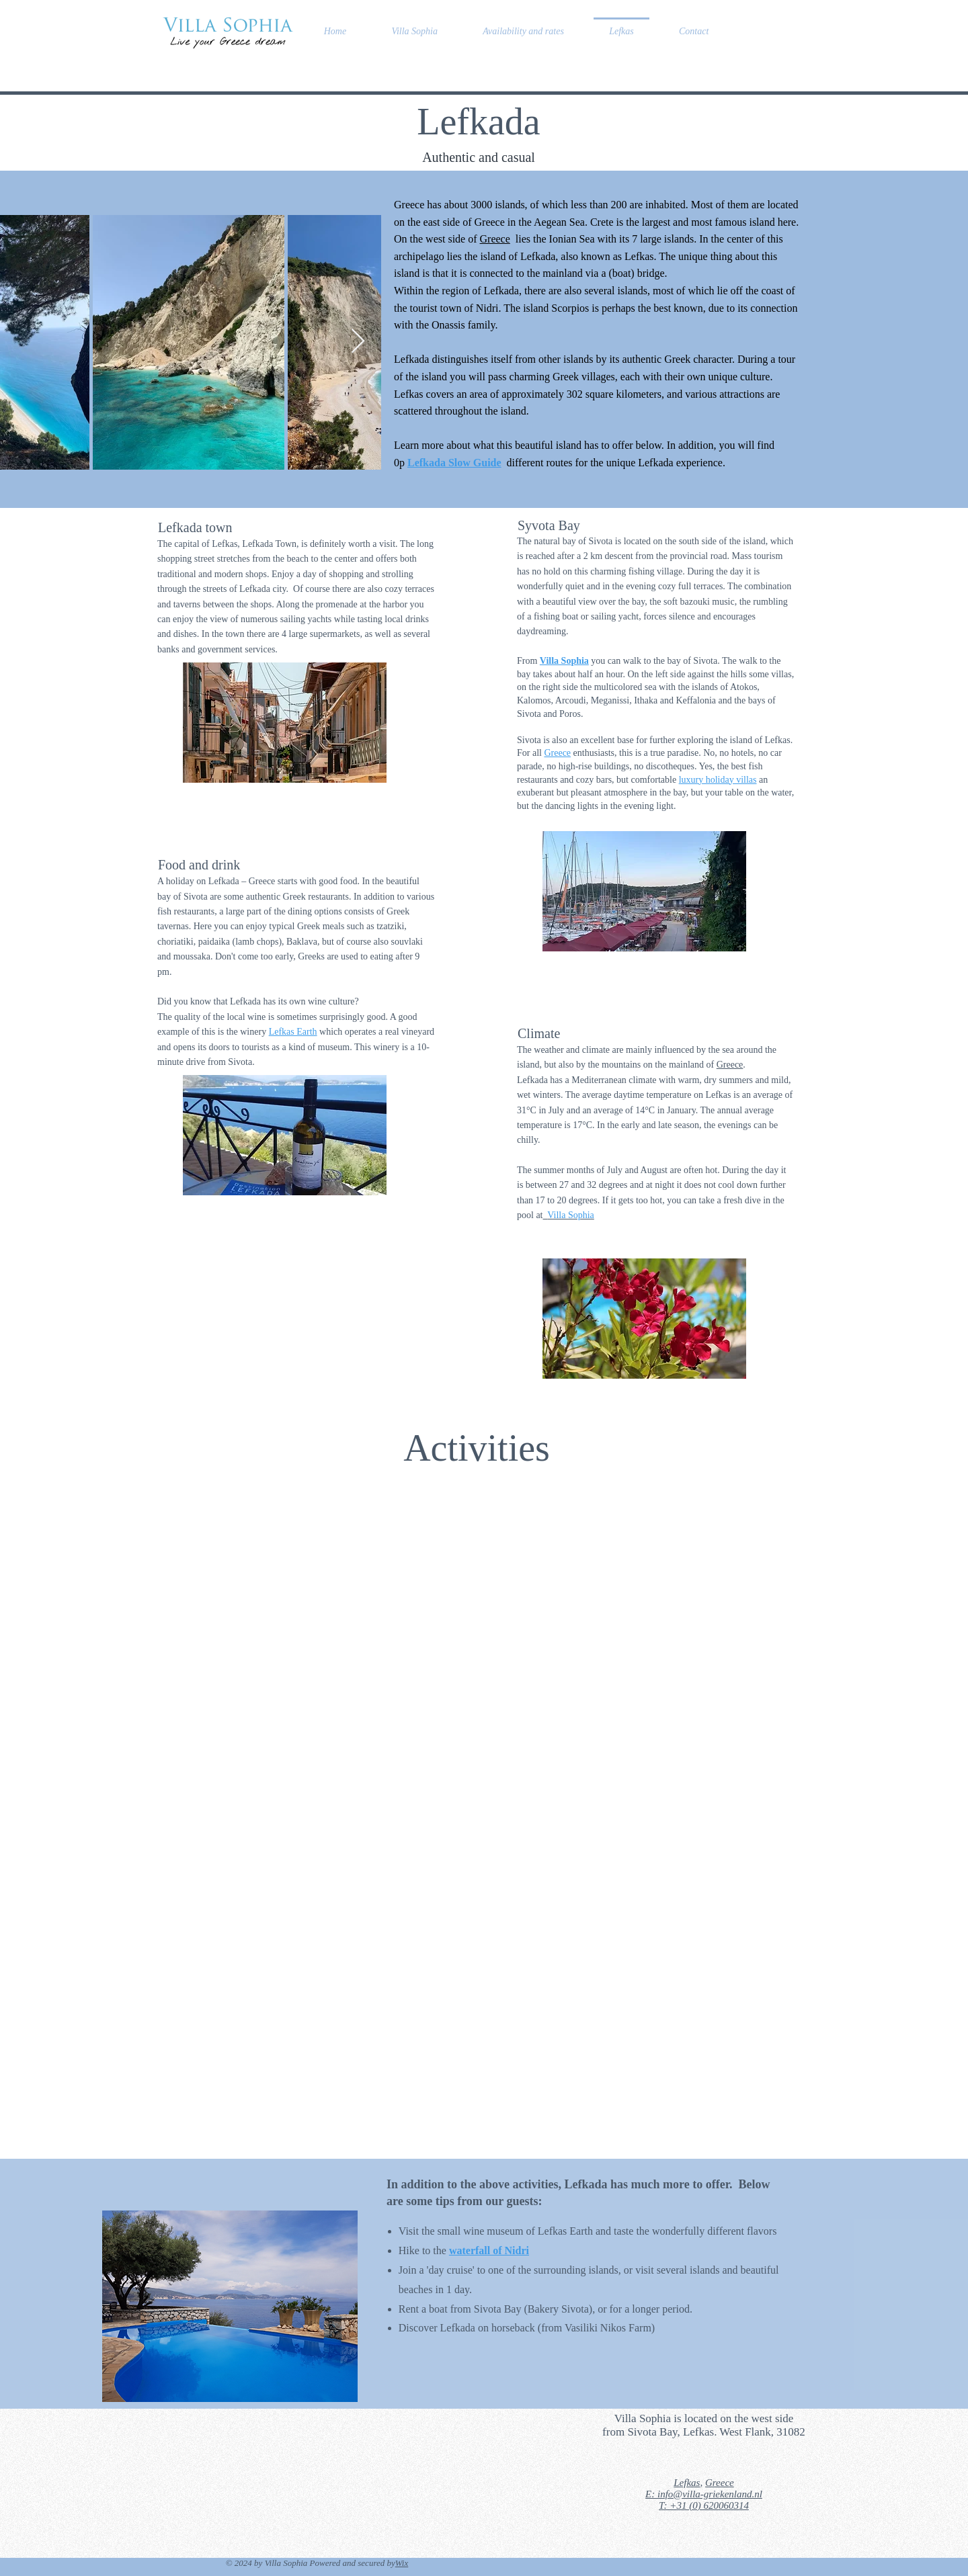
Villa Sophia (564, 661)
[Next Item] (358, 342)
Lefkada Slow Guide (454, 462)
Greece (495, 239)
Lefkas (687, 2482)
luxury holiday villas (718, 780)
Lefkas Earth (293, 1032)
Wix (402, 2563)
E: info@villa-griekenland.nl (703, 2494)
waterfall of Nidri (489, 2250)
